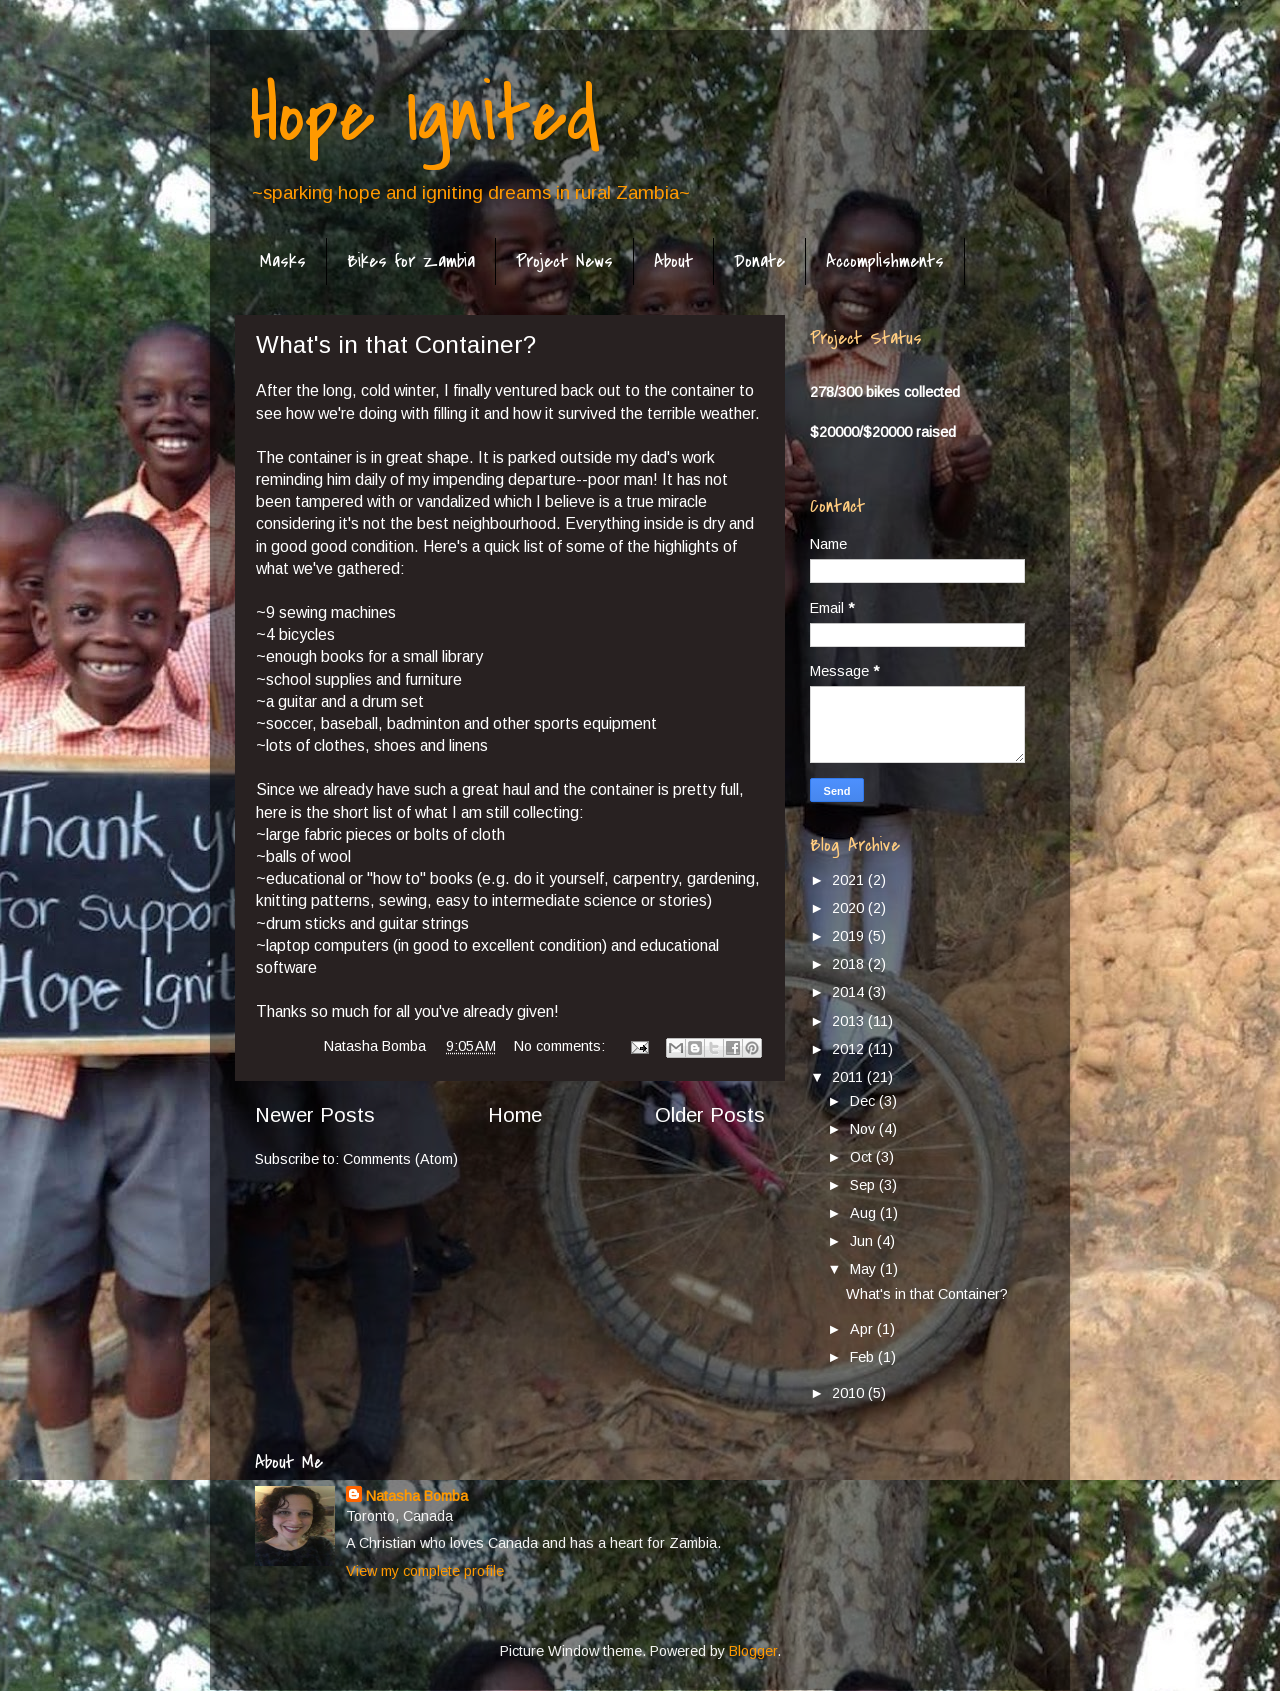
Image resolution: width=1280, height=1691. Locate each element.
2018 (850, 964)
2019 (850, 936)
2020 (850, 908)
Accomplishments (885, 261)
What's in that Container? (396, 344)
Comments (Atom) (400, 1159)
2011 (849, 1077)
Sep (864, 1185)
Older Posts (710, 1115)
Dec (864, 1101)
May (865, 1269)
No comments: (561, 1046)
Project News (564, 261)
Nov (864, 1129)
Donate (759, 261)
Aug (865, 1213)
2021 (850, 880)
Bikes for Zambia (411, 261)
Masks (283, 261)
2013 (850, 1021)
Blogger (753, 1651)
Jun (863, 1241)
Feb (864, 1357)
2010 (850, 1393)
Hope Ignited (425, 116)
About (673, 261)
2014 (850, 992)
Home (515, 1115)
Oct (863, 1157)
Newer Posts (315, 1115)
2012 (850, 1049)
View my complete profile (425, 1571)
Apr (863, 1329)
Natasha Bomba (417, 1496)
